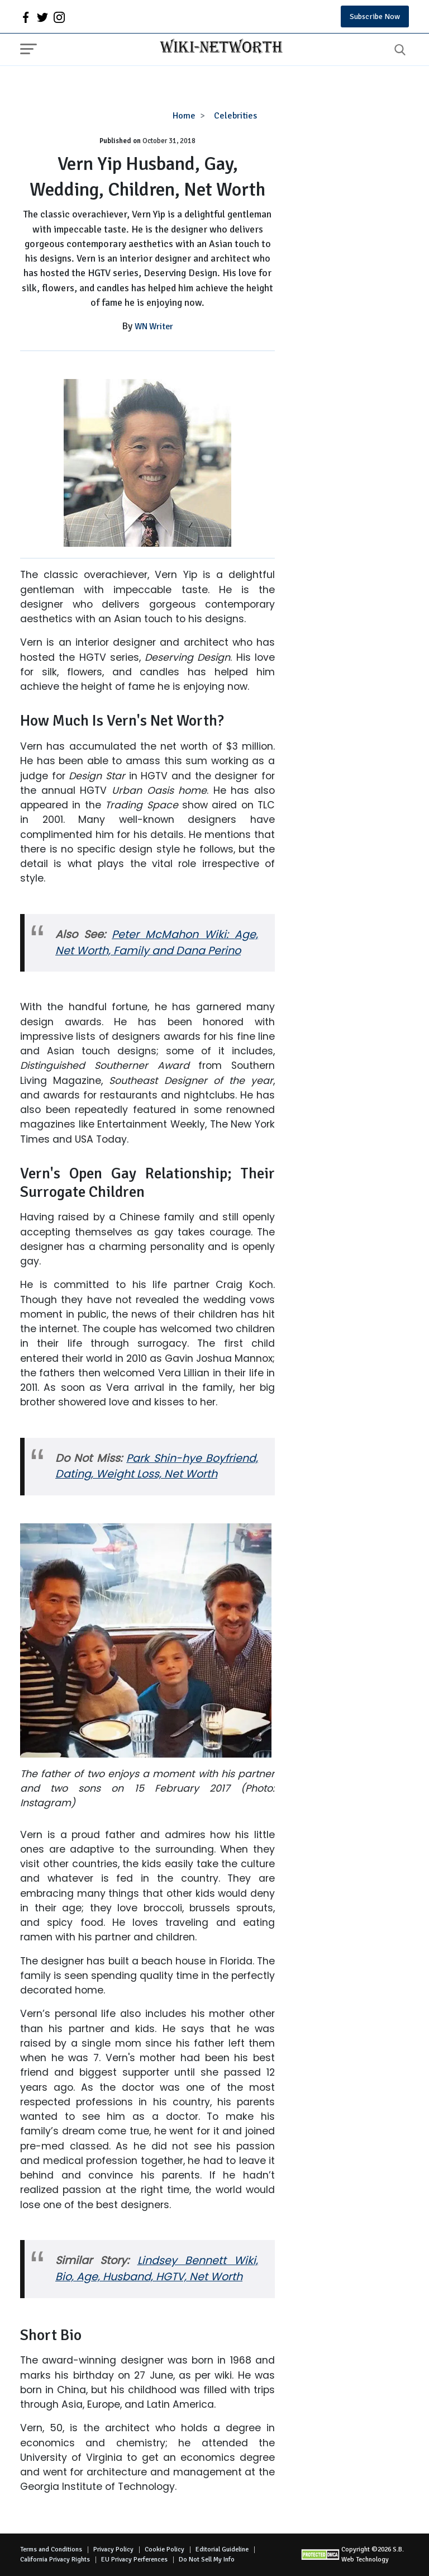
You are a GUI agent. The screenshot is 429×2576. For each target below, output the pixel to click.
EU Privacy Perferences (134, 2559)
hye (192, 1458)
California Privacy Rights (55, 2559)
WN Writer (154, 326)
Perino (224, 950)
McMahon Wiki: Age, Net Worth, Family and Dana (156, 942)
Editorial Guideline (222, 2549)
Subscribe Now (375, 16)
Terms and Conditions (51, 2549)
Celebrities (235, 115)
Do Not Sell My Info (207, 2559)
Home (184, 115)
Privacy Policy (113, 2549)
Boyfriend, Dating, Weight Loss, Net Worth (156, 1466)
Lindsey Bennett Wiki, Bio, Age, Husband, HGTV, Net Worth (156, 2268)
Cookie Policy (164, 2549)
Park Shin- (154, 1458)
